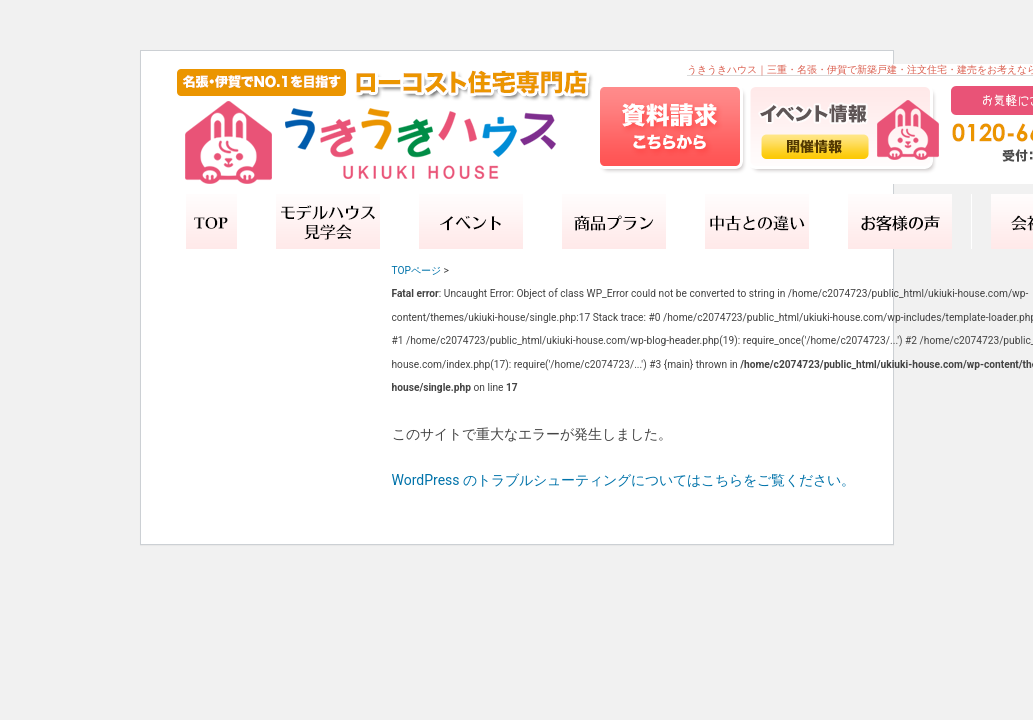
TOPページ (416, 270)
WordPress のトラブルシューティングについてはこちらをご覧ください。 (624, 480)
